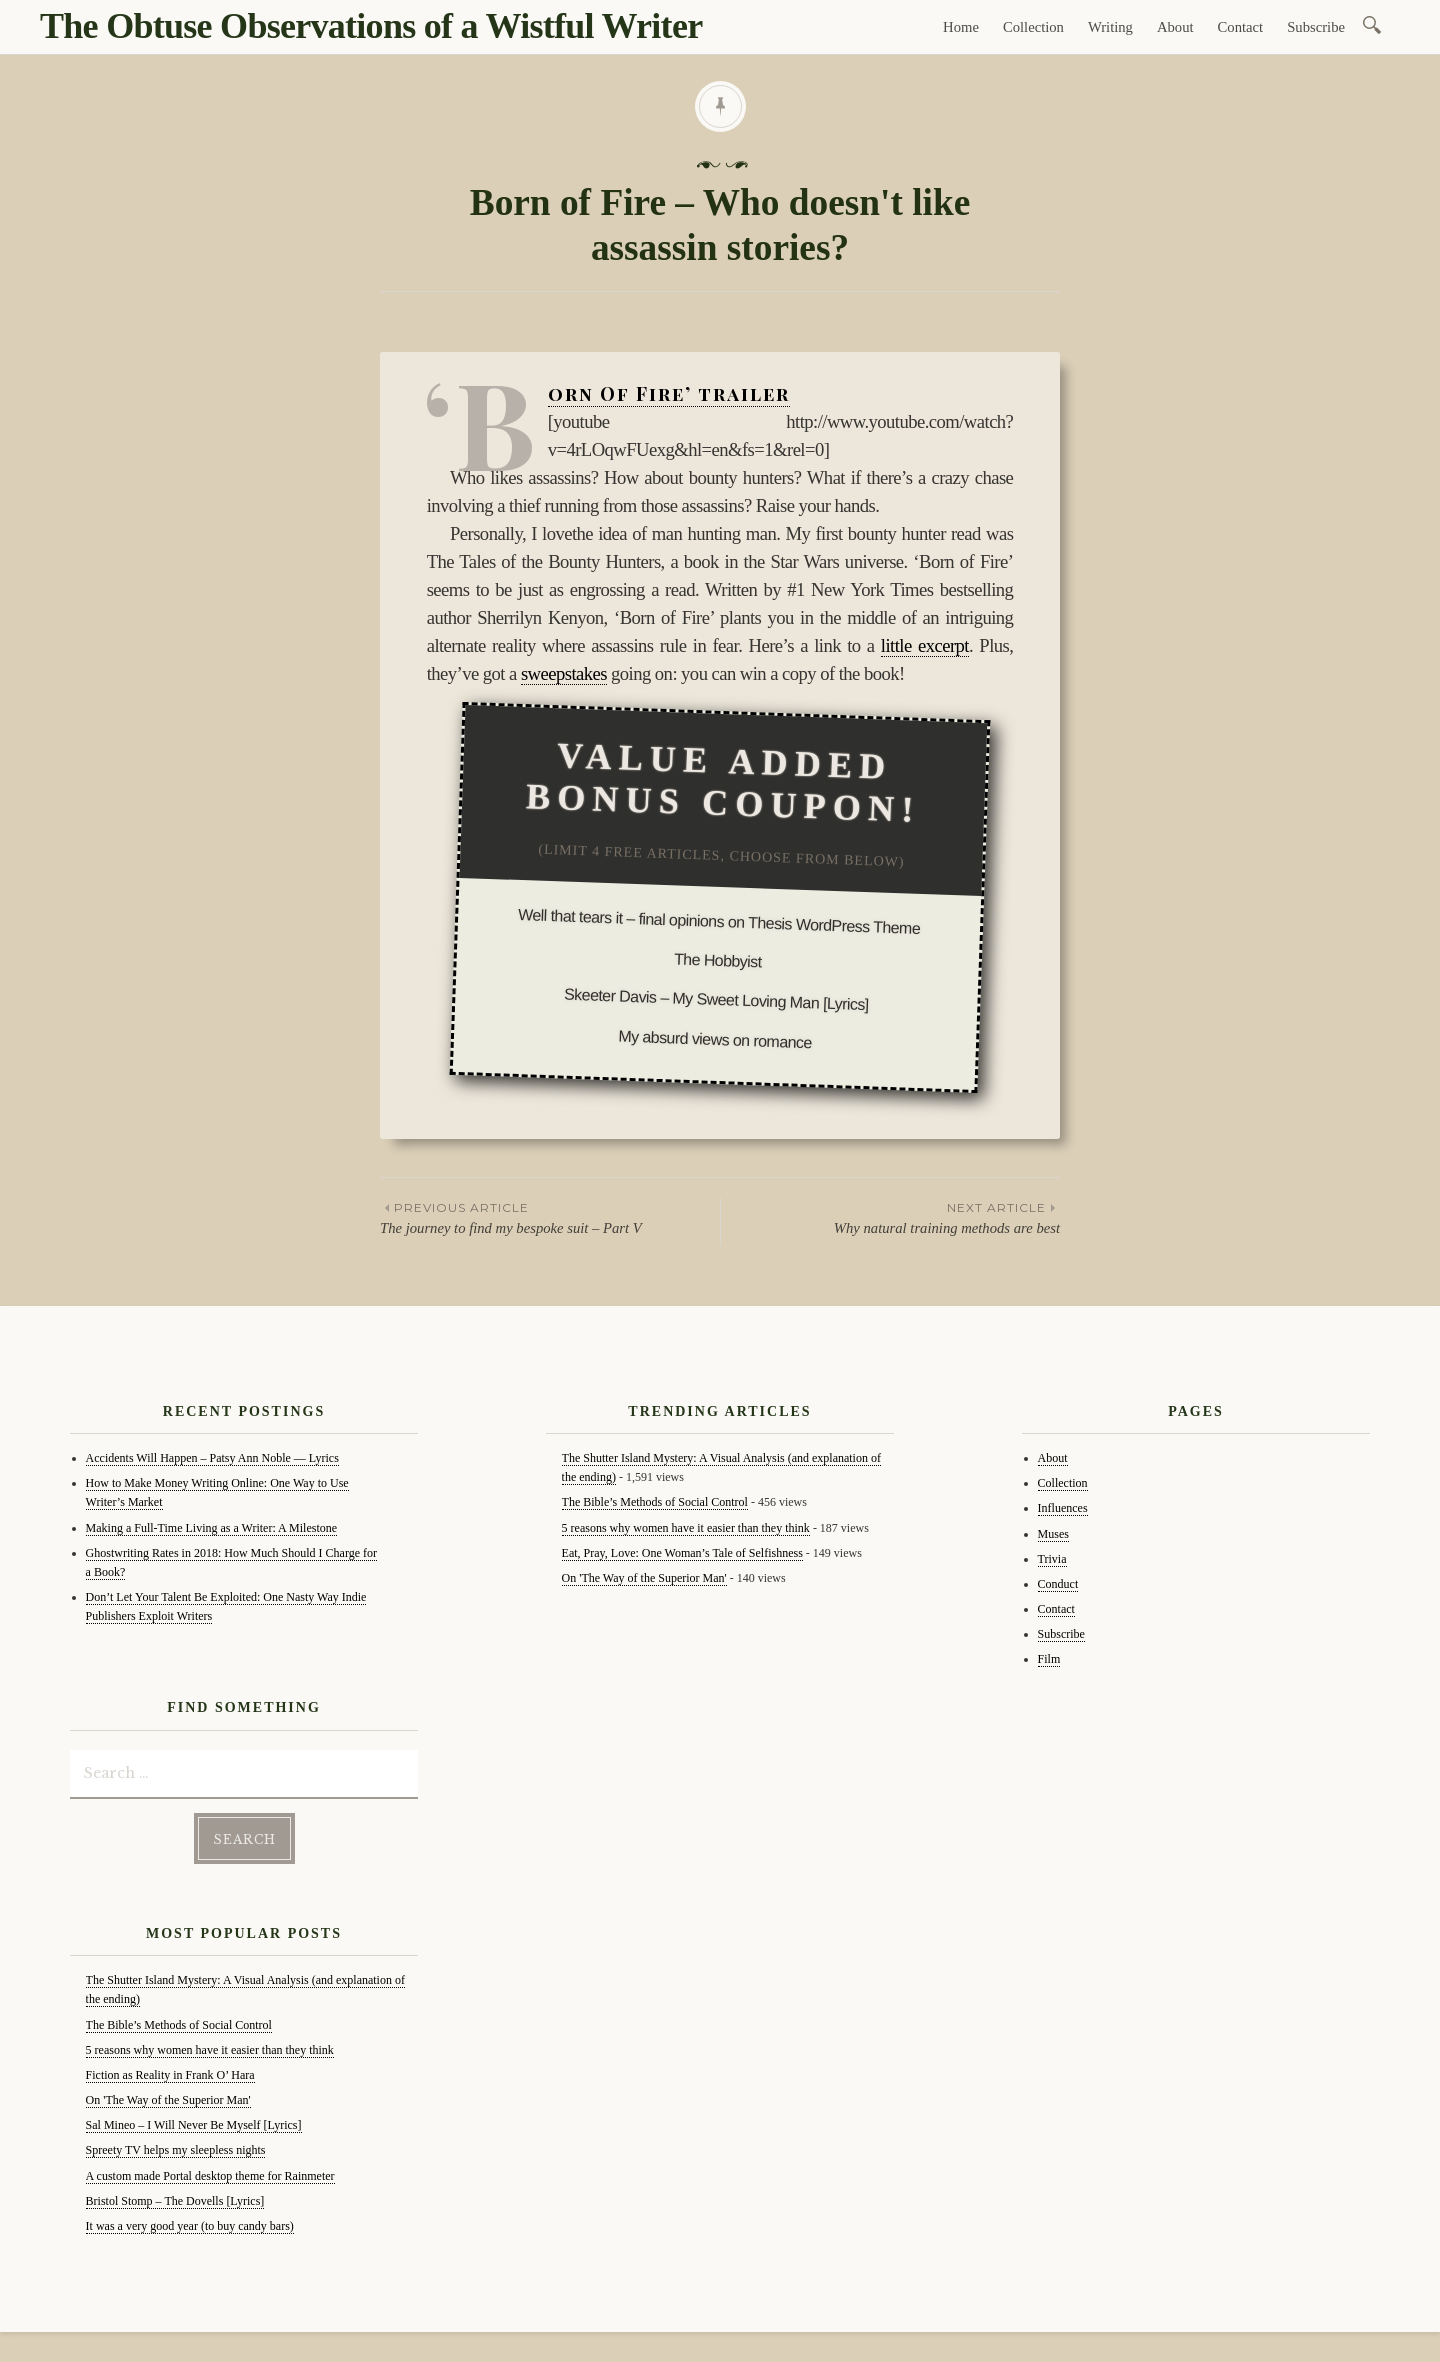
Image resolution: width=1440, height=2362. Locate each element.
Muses (1053, 1534)
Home (961, 27)
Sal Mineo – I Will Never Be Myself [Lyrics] (194, 2125)
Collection (1033, 27)
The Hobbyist (718, 961)
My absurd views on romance (715, 1039)
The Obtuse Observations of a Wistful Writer (371, 26)
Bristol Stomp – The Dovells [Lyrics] (175, 2201)
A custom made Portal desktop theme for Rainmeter (210, 2176)
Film (1049, 1659)
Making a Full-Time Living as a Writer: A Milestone (212, 1528)
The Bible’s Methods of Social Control (179, 2025)
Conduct (1058, 1584)
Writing (1110, 27)
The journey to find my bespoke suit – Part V (550, 1217)
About (1175, 27)
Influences (1063, 1508)
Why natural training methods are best (890, 1217)
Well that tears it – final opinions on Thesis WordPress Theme (719, 921)
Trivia (1052, 1559)
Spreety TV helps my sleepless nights (176, 2150)
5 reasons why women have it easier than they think (210, 2050)
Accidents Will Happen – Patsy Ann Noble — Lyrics (212, 1458)
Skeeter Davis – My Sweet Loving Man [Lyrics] (716, 1000)
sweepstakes (564, 673)
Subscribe (1316, 27)
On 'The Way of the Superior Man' (168, 2100)
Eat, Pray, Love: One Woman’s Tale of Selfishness (682, 1553)
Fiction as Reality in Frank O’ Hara (170, 2075)
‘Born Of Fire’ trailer (669, 394)
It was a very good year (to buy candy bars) (190, 2226)
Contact (1241, 27)
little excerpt (925, 645)
